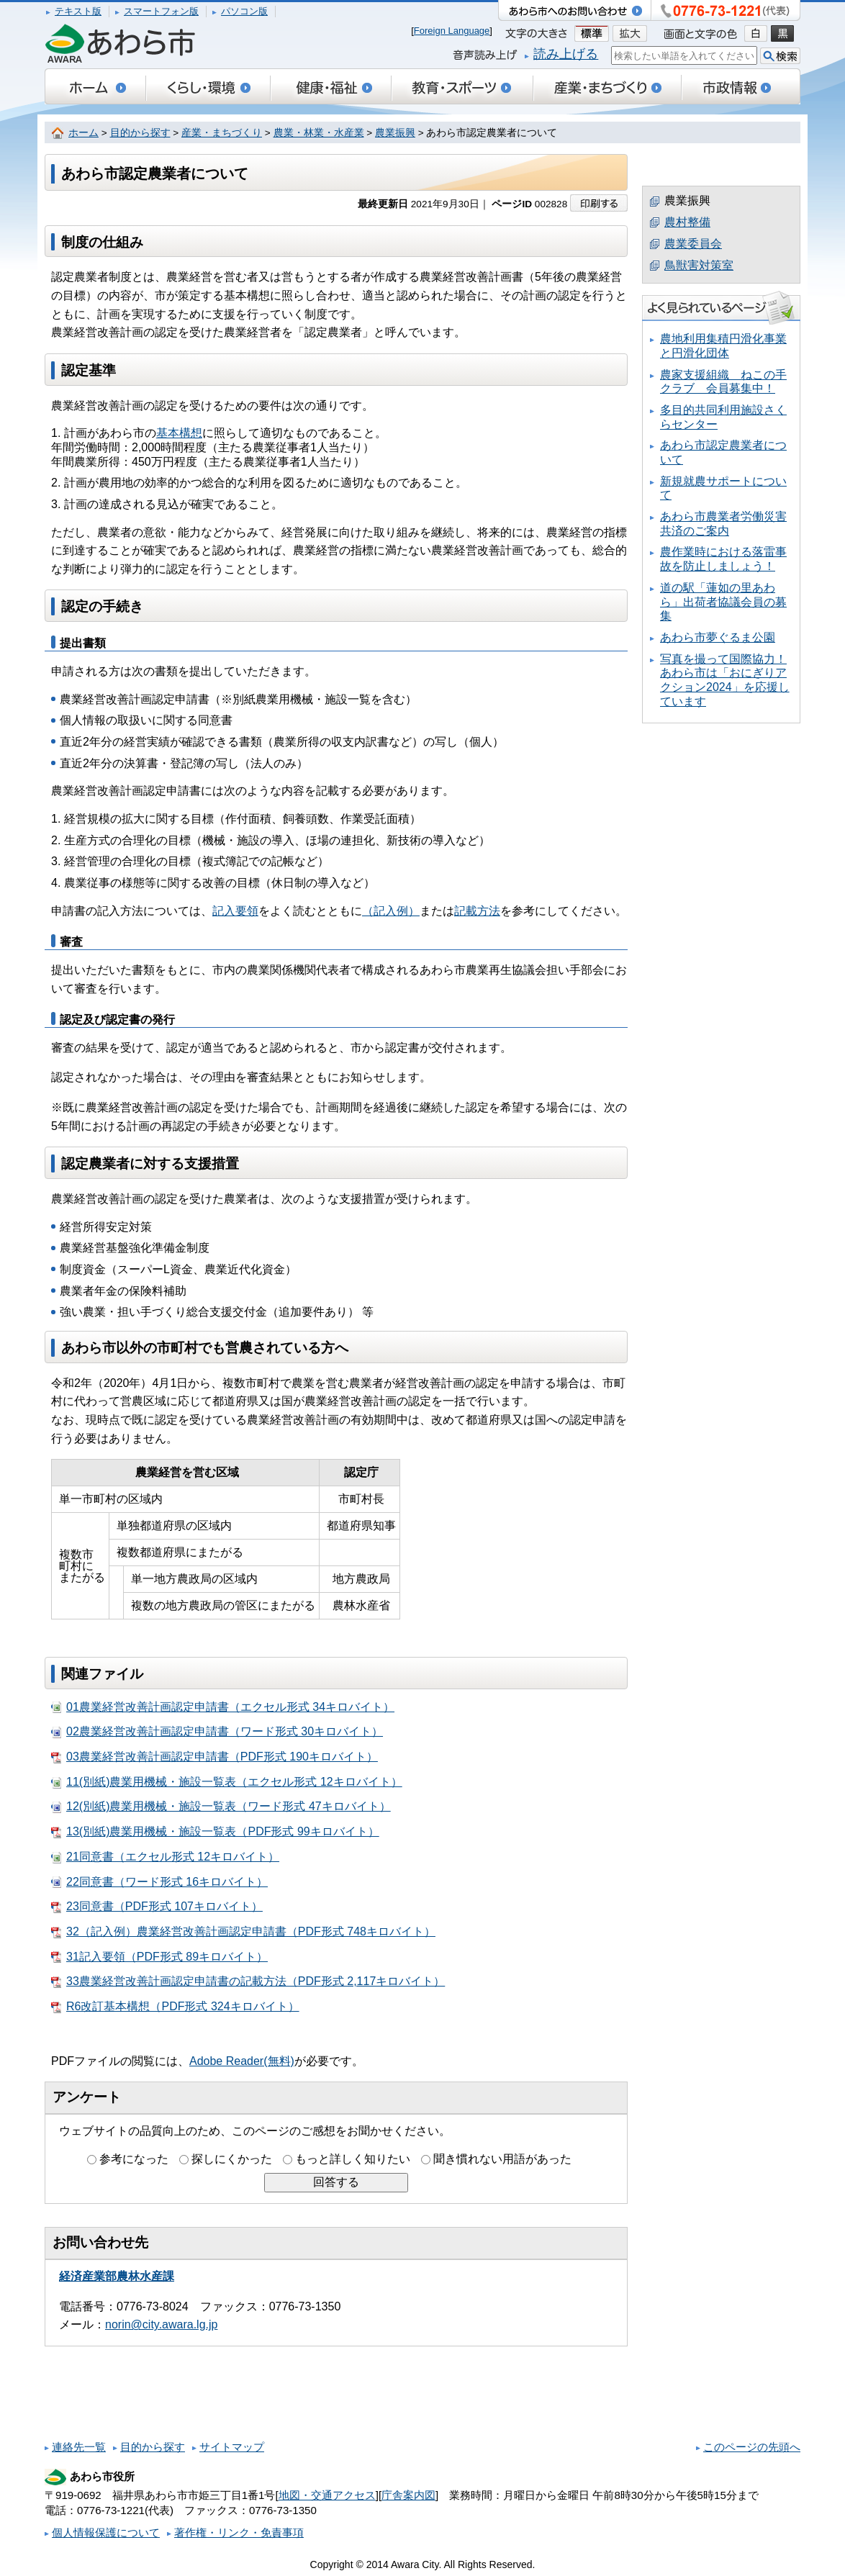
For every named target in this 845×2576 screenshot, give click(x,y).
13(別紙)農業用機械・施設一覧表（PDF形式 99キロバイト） (215, 1831)
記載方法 (477, 911)
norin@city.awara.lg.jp (161, 2324)
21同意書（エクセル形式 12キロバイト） (165, 1856)
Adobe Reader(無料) (241, 2061)
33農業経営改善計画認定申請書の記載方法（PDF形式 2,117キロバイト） (248, 1981)
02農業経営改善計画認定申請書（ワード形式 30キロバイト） (217, 1731)
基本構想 (179, 433)
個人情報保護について (106, 2532)
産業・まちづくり (221, 132)
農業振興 (395, 132)
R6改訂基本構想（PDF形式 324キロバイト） (175, 2006)
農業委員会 (693, 244)
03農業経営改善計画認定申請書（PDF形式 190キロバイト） (214, 1756)
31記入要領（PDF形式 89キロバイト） (159, 1957)
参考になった (133, 2159)
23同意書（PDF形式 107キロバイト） (157, 1906)
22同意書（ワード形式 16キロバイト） (159, 1882)
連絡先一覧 (79, 2447)
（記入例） (391, 911)
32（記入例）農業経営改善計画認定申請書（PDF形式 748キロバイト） (243, 1931)
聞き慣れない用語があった (502, 2159)
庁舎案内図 (408, 2495)
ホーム (83, 132)
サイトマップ (231, 2447)
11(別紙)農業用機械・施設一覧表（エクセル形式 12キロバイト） (226, 1782)
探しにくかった (231, 2159)
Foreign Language (452, 30)
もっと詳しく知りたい (352, 2159)
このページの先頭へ (751, 2447)
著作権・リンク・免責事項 (239, 2532)
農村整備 (687, 222)
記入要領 (235, 911)
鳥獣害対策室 (698, 265)
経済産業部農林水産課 (116, 2276)
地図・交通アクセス (327, 2495)
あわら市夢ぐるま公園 (717, 637)
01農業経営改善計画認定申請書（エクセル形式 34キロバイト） (222, 1707)
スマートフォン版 (161, 11)
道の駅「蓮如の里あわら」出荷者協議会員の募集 (723, 602)
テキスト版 (78, 11)
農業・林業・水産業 (319, 132)
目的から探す (140, 132)
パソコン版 (244, 11)
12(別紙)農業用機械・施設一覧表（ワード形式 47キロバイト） (221, 1806)
